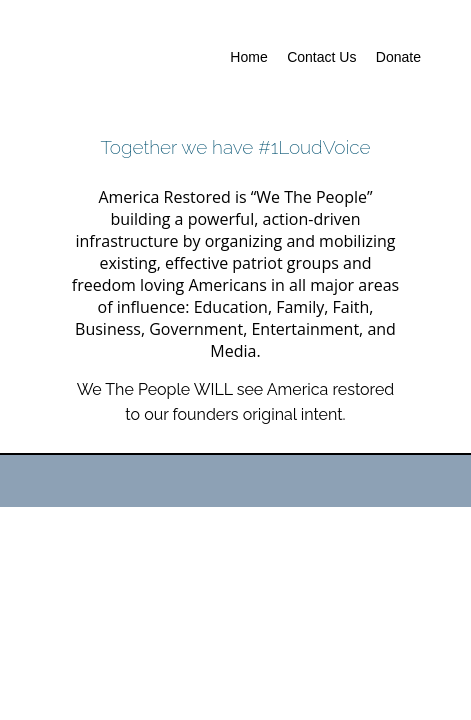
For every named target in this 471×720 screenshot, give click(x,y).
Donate (398, 57)
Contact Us (321, 57)
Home (248, 57)
